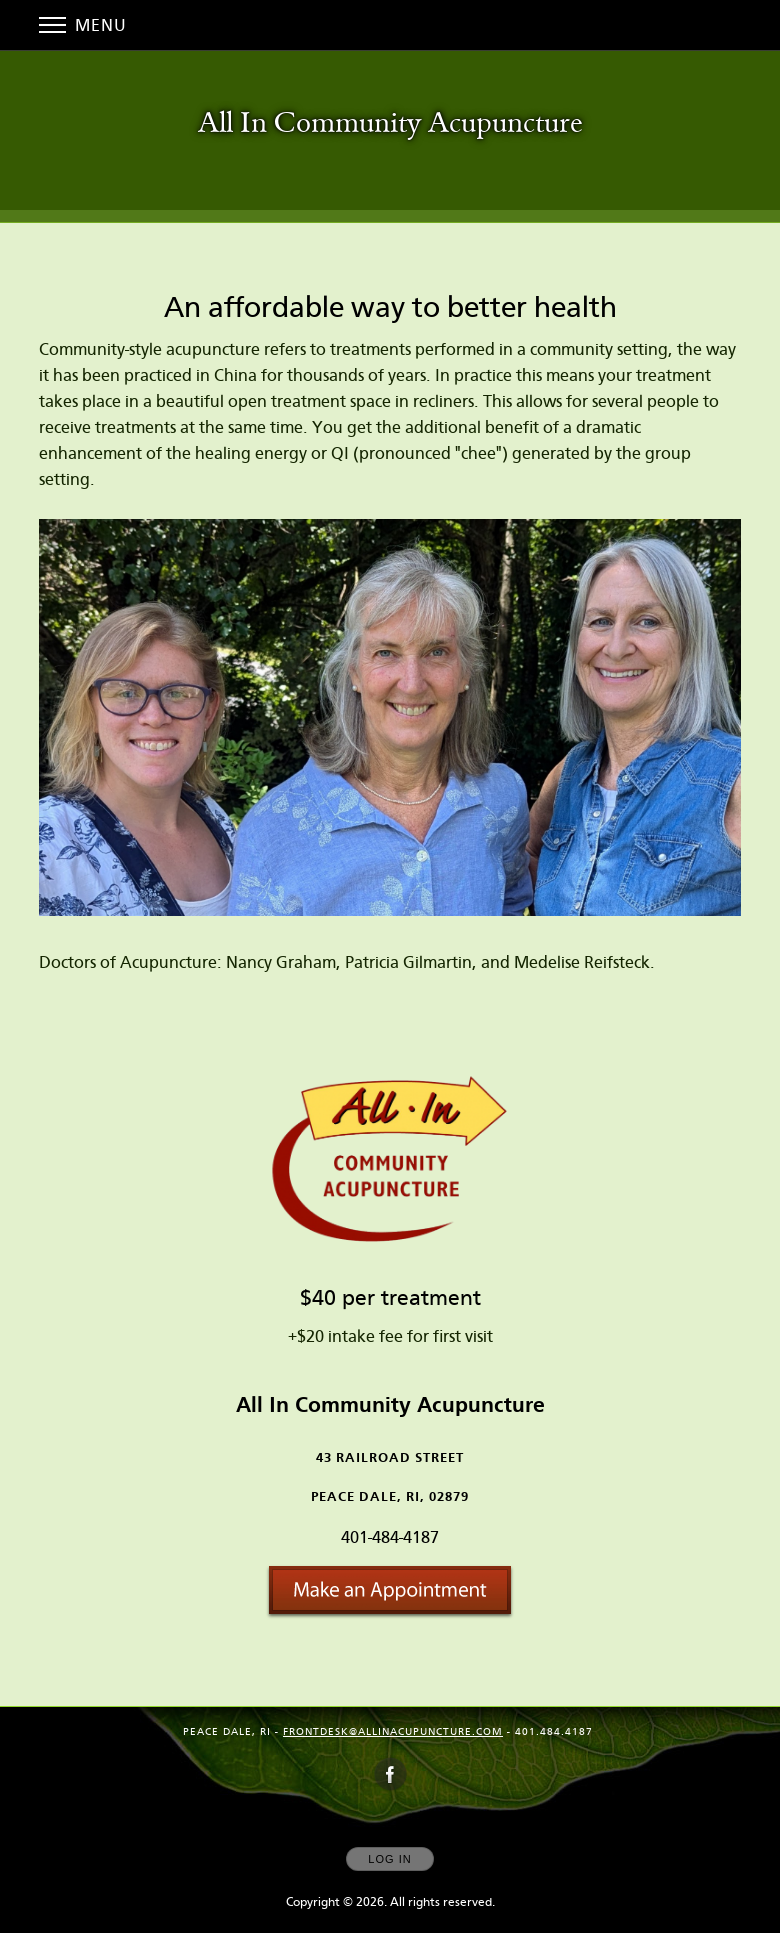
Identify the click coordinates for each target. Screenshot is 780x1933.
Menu (83, 25)
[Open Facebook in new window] (391, 1775)
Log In (389, 1859)
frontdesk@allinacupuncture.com (393, 1731)
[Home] (390, 125)
